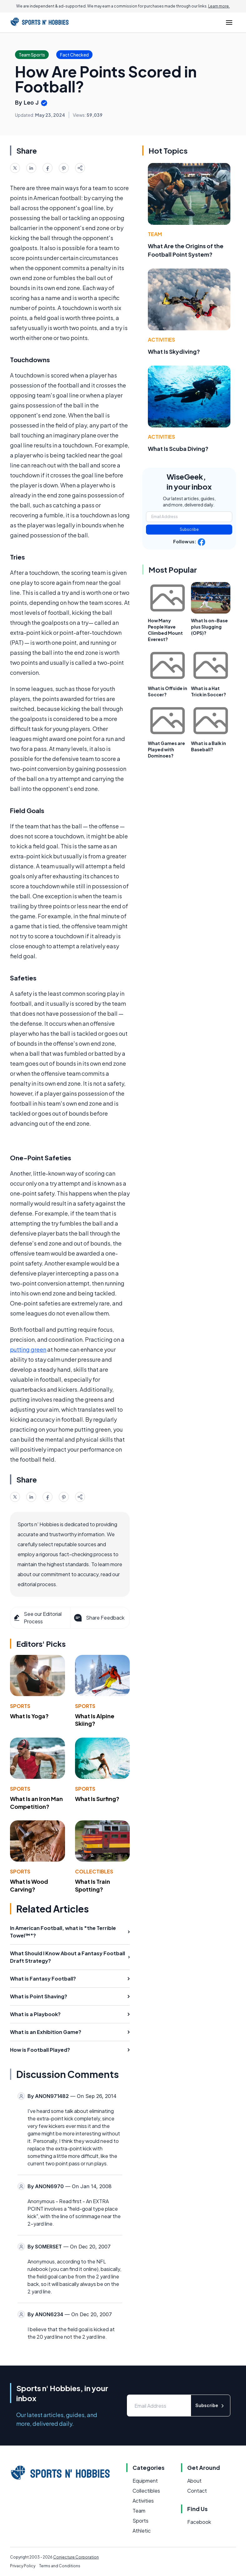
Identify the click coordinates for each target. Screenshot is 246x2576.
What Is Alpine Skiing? (94, 1719)
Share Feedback (98, 1618)
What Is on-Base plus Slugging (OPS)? (209, 627)
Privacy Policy (22, 2566)
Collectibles (94, 1871)
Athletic (142, 2530)
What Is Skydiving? (174, 351)
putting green (28, 1349)
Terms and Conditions (59, 2566)
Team (155, 234)
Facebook (199, 2522)
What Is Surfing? (97, 1798)
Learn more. (219, 6)
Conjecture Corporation (76, 2557)
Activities (161, 339)
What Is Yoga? (29, 1716)
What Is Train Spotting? (92, 1885)
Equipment (145, 2480)
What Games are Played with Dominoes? (166, 749)
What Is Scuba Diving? (178, 448)
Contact (197, 2490)
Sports (20, 1706)
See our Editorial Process (37, 1618)
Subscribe (189, 529)
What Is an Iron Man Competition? (36, 1802)
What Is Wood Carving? (29, 1885)
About (194, 2480)
